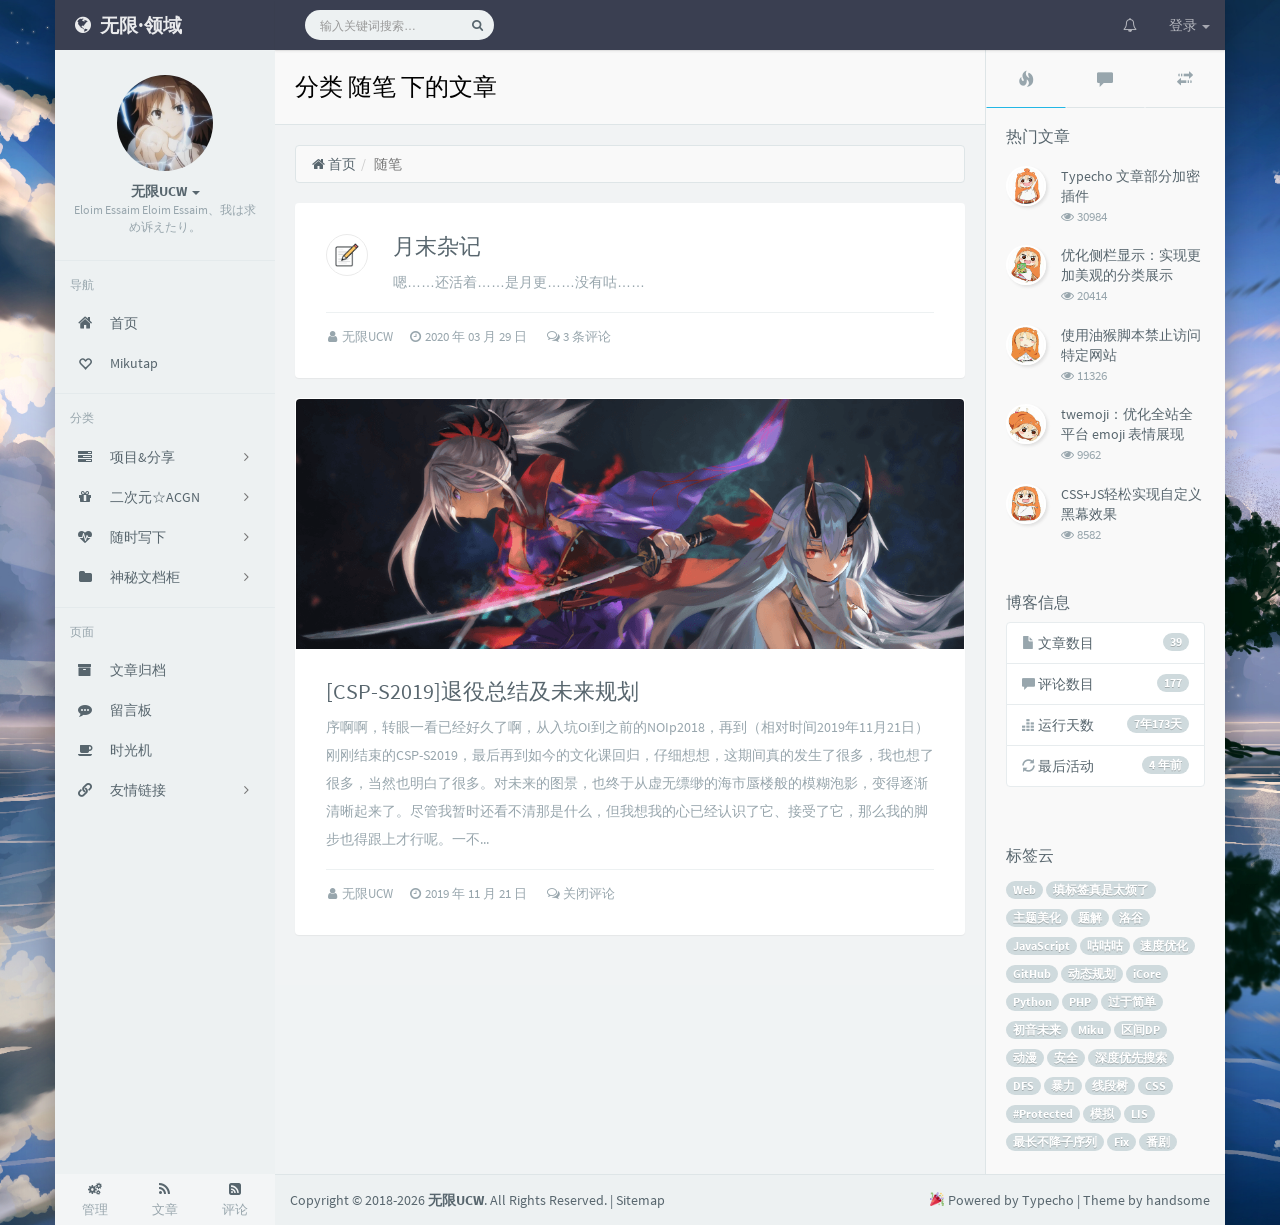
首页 (333, 164)
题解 (1090, 917)
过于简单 (1132, 1001)
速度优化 (1164, 945)
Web (1024, 889)
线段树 (1110, 1085)
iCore (1147, 973)
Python (1032, 1001)
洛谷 (1131, 917)
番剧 (1158, 1141)
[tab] (1026, 79)
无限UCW (369, 336)
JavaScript (1041, 945)
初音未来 (1037, 1029)
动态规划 (1092, 973)
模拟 (1102, 1113)
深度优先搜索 (1131, 1057)
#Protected (1043, 1113)
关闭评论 (581, 893)
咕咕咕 (1105, 945)
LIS (1139, 1113)
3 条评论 (579, 336)
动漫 (1025, 1057)
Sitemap (640, 1200)
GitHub (1032, 973)
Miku (1091, 1029)
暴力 (1063, 1085)
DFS (1023, 1085)
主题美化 (1037, 917)
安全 (1066, 1057)
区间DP (1140, 1029)
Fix (1121, 1141)
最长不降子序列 (1055, 1141)
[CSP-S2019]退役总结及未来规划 (482, 691)
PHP (1080, 1001)
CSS (1155, 1085)
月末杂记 (437, 246)
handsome (1178, 1200)
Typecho (1048, 1200)
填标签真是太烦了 (1101, 889)
